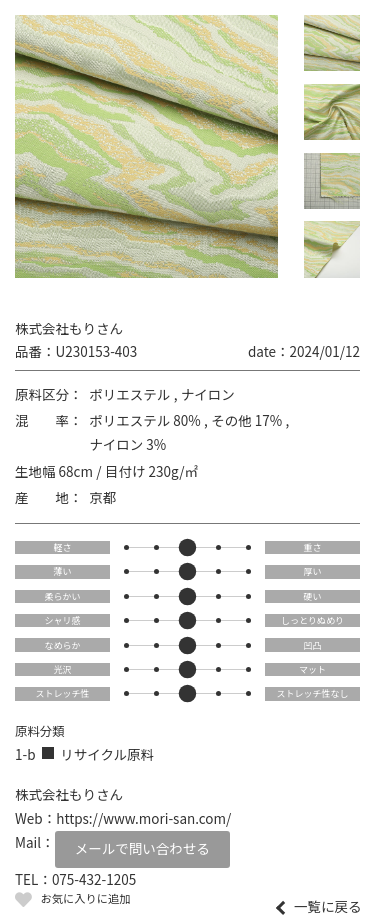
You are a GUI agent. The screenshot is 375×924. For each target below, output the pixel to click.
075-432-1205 (94, 879)
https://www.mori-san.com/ (143, 818)
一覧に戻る (328, 907)
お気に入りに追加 (85, 898)
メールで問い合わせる (142, 848)
